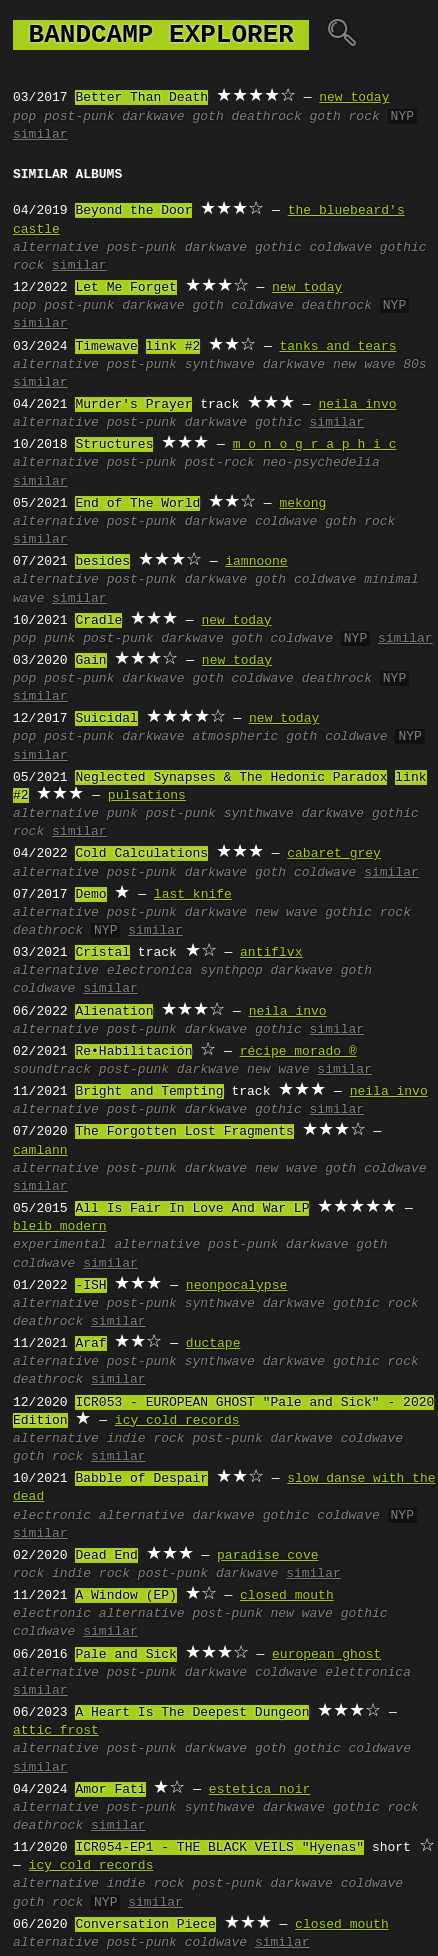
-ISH (90, 1286)
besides (102, 562)
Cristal (102, 953)
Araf (90, 1344)
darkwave (153, 117)
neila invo (357, 405)
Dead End (106, 1556)
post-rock (220, 463)
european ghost (326, 1655)
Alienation (114, 1012)
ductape (213, 1344)
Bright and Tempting (149, 1092)
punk (59, 639)
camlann (40, 1151)
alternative (56, 248)
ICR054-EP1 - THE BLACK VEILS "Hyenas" (219, 1848)
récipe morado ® (298, 1052)
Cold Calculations (141, 854)
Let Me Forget (125, 288)
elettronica (368, 1673)
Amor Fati (110, 1790)
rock (28, 1574)
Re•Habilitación (133, 1052)
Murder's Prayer (133, 405)
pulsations (147, 796)
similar (40, 135)
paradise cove (267, 1556)
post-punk (79, 117)
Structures (114, 445)
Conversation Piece (145, 1925)
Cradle (98, 621)
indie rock (146, 1439)
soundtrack (52, 1070)
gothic (278, 248)
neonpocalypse (236, 1286)
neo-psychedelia (321, 463)
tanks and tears (337, 347)
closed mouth (287, 1596)
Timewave (106, 347)
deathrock (266, 117)
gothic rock (368, 913)
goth (207, 117)
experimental (60, 1245)
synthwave (220, 365)
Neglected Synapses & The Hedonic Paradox (231, 778)
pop (24, 117)
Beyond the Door (133, 211)
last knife (193, 895)
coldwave (340, 248)
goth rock (344, 117)
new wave (364, 365)
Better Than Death (141, 98)
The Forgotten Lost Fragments (184, 1132)
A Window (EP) (125, 1596)
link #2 (173, 347)
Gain (90, 661)
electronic (52, 1516)
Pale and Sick (125, 1655)
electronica (150, 971)
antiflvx (271, 953)
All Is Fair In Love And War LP (192, 1209)
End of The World (137, 504)
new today (354, 98)
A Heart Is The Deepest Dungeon (192, 1713)
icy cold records (177, 1421)
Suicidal (106, 719)
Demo (90, 895)
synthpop (231, 971)
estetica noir (259, 1790)
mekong (302, 504)
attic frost (56, 1731)
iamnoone (256, 562)
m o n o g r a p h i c (315, 445)
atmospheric (235, 737)
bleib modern (60, 1227)
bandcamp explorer (161, 35)
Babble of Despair (141, 1479)
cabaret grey (334, 854)
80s (414, 365)
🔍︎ (341, 35)
